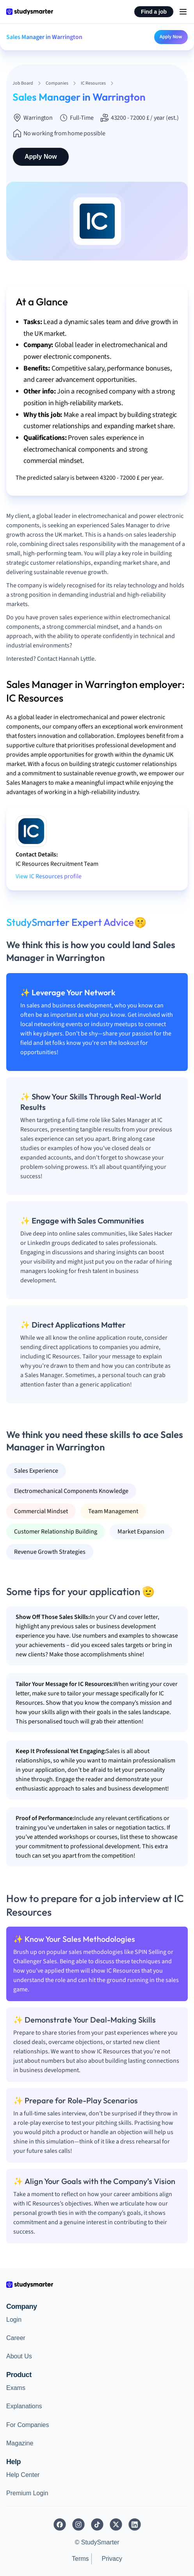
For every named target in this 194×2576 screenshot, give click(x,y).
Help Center (22, 2474)
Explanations (24, 2406)
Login (13, 2319)
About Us (19, 2356)
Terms (80, 2558)
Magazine (19, 2443)
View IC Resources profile (49, 876)
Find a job (154, 12)
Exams (15, 2388)
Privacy (112, 2558)
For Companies (27, 2425)
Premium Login (27, 2493)
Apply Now (171, 36)
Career (15, 2338)
